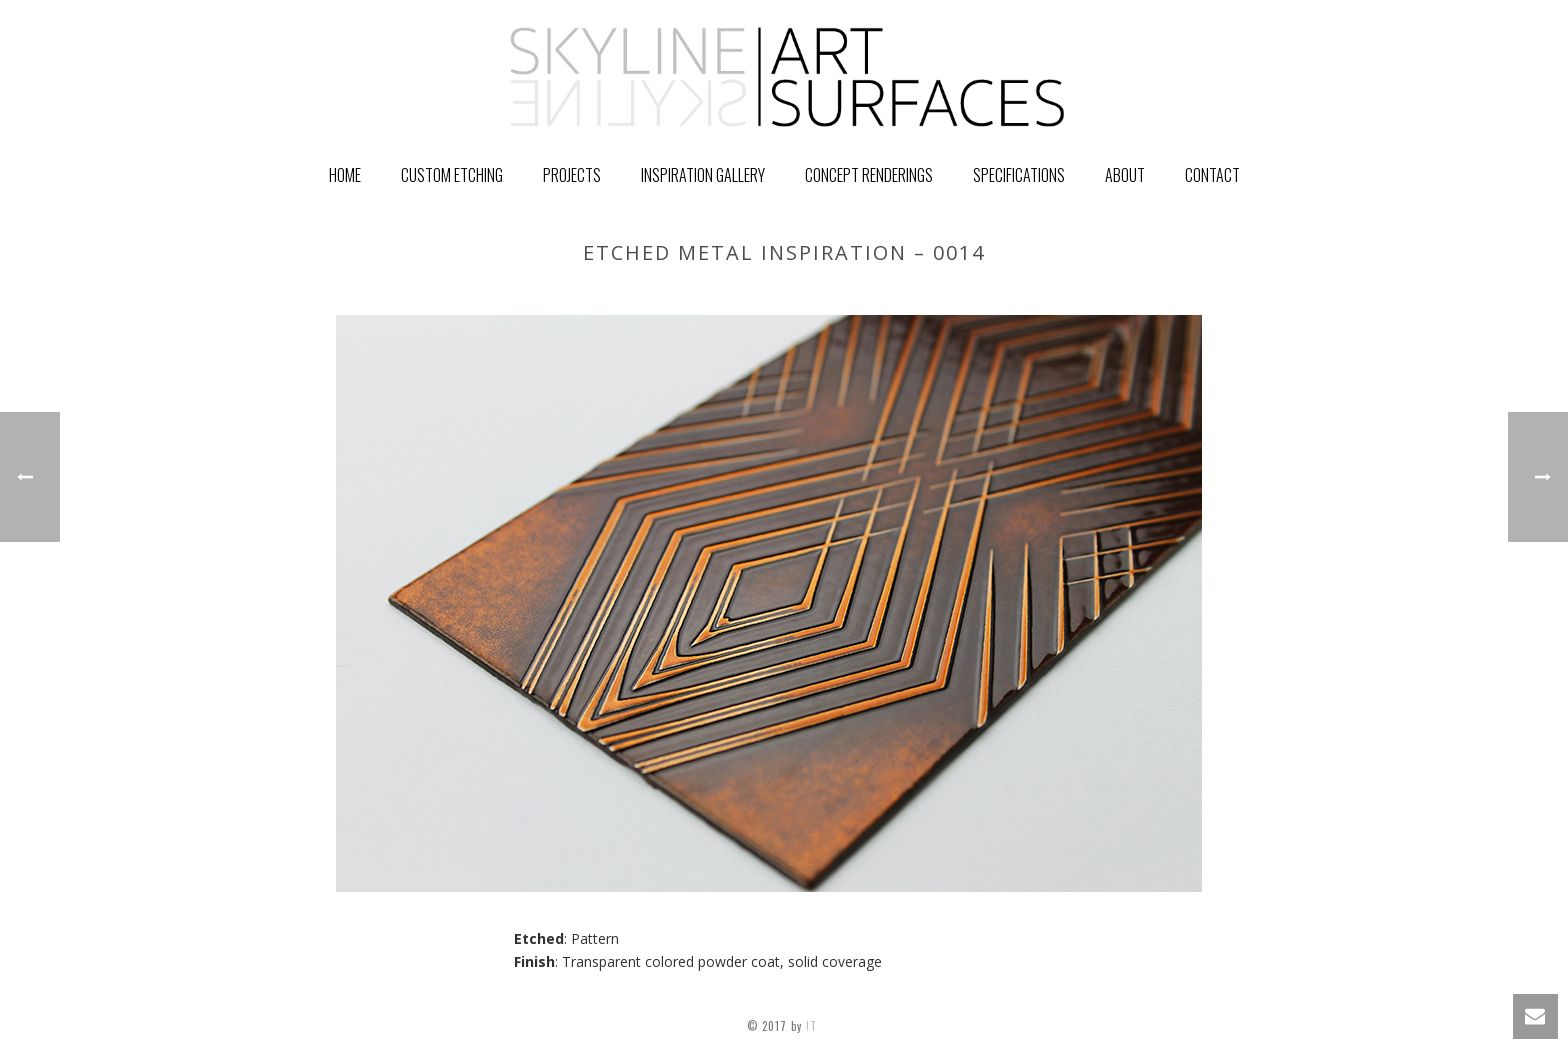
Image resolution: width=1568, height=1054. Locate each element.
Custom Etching (452, 175)
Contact (1212, 175)
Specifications (1019, 175)
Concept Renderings (869, 175)
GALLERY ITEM (1048, 295)
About (1125, 175)
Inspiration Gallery (703, 175)
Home (345, 175)
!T (813, 1026)
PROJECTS (572, 175)
